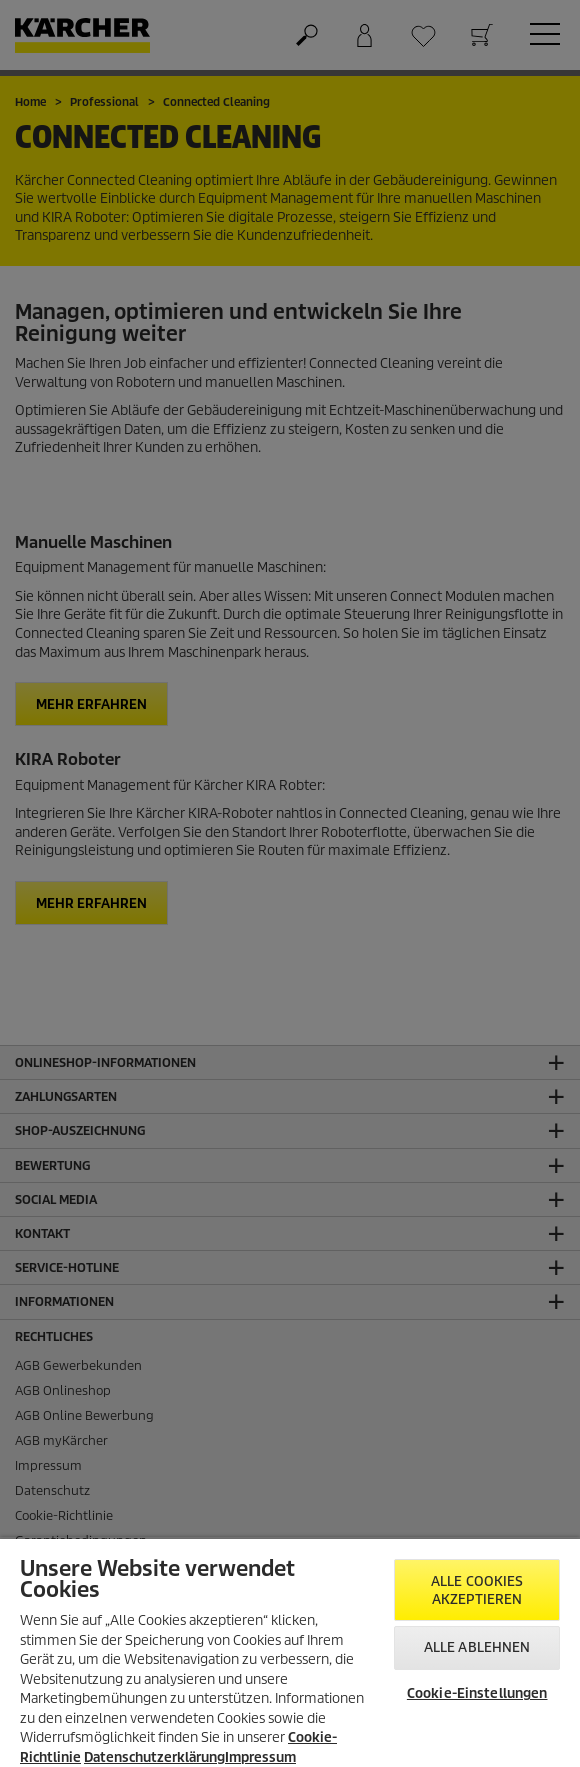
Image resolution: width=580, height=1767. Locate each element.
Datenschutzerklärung (154, 1757)
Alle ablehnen (477, 1647)
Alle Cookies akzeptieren (477, 1590)
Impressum (260, 1757)
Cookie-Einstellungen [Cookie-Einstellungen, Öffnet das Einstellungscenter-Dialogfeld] (477, 1693)
